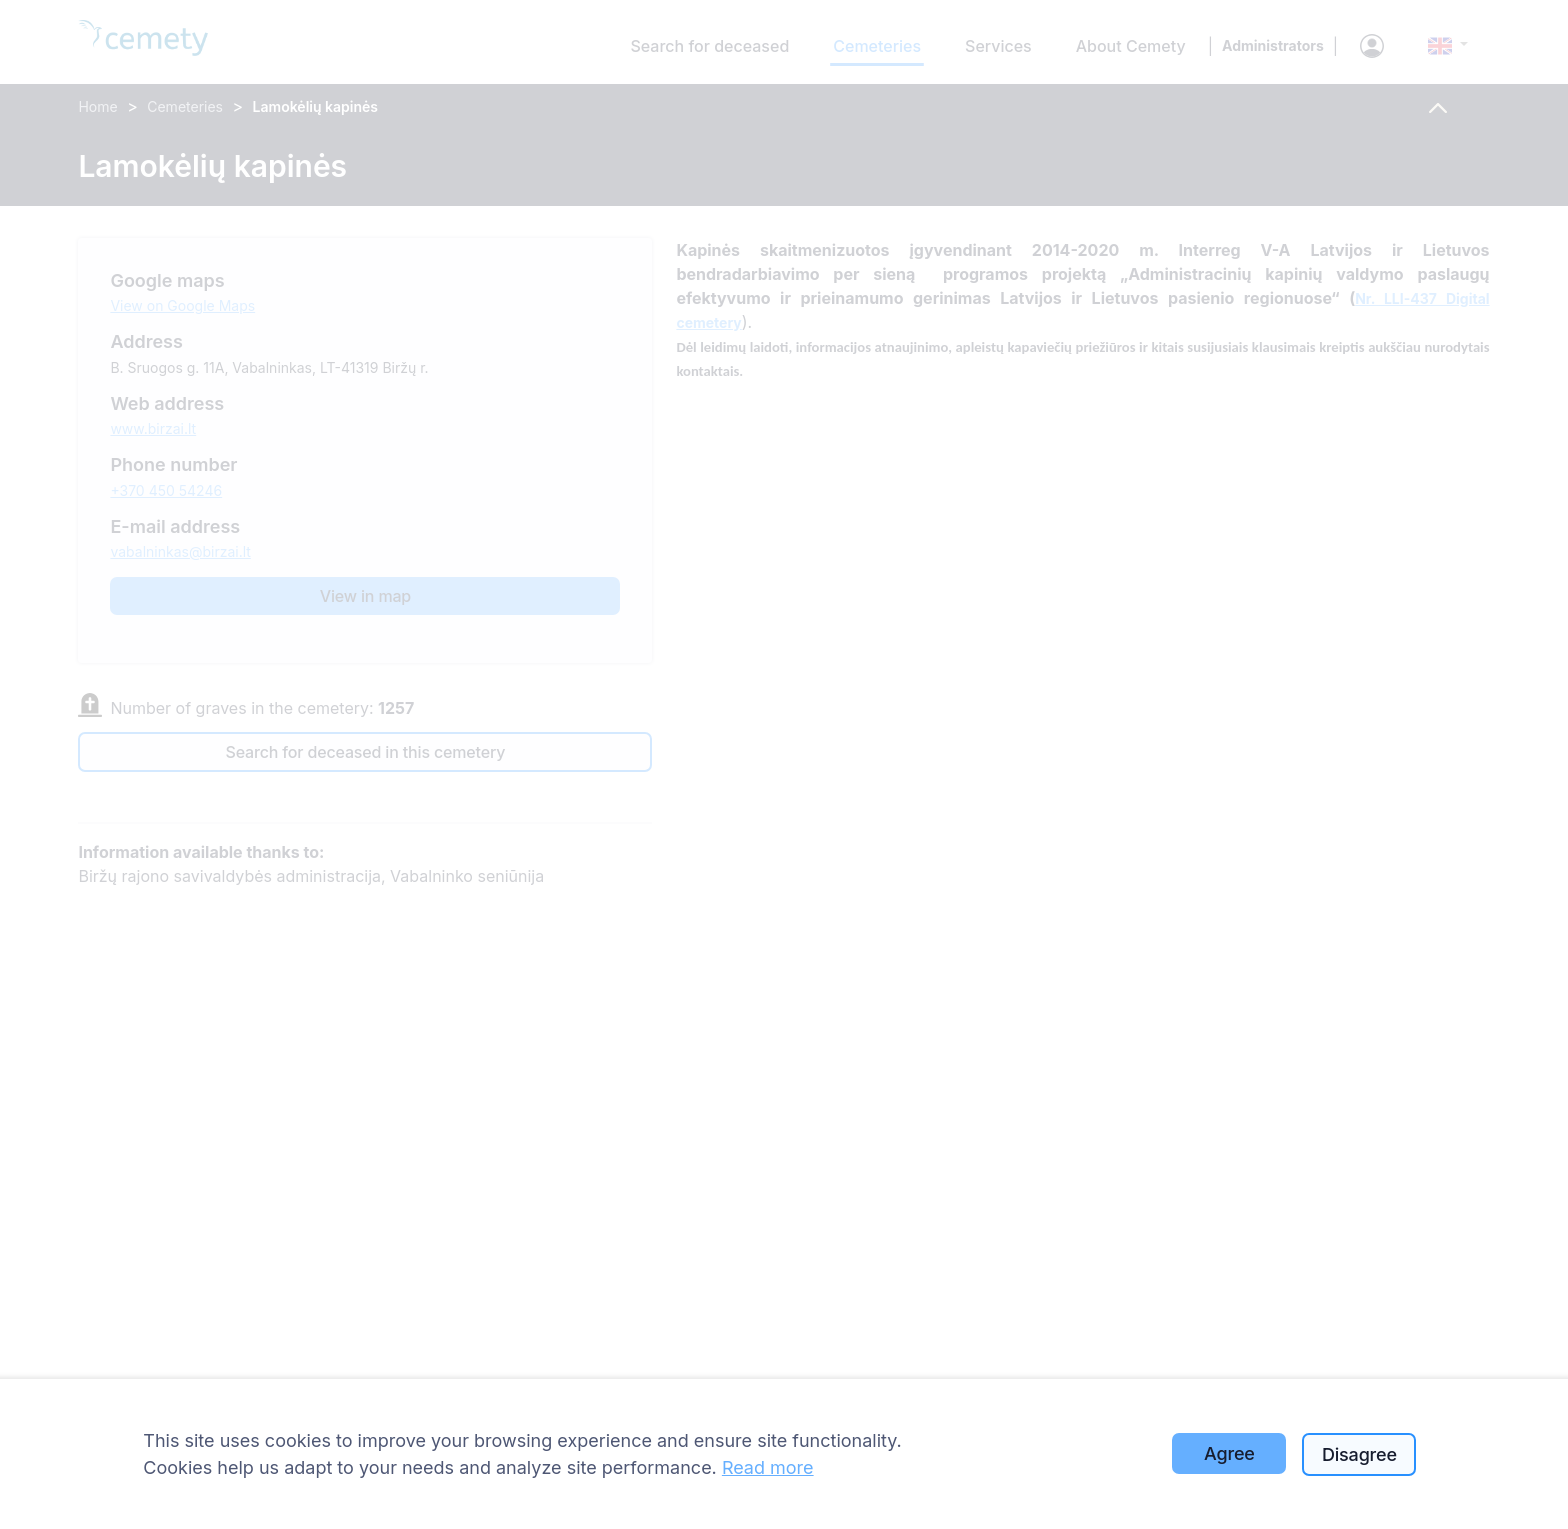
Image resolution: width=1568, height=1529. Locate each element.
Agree (1229, 1453)
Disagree (1359, 1454)
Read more (768, 1467)
